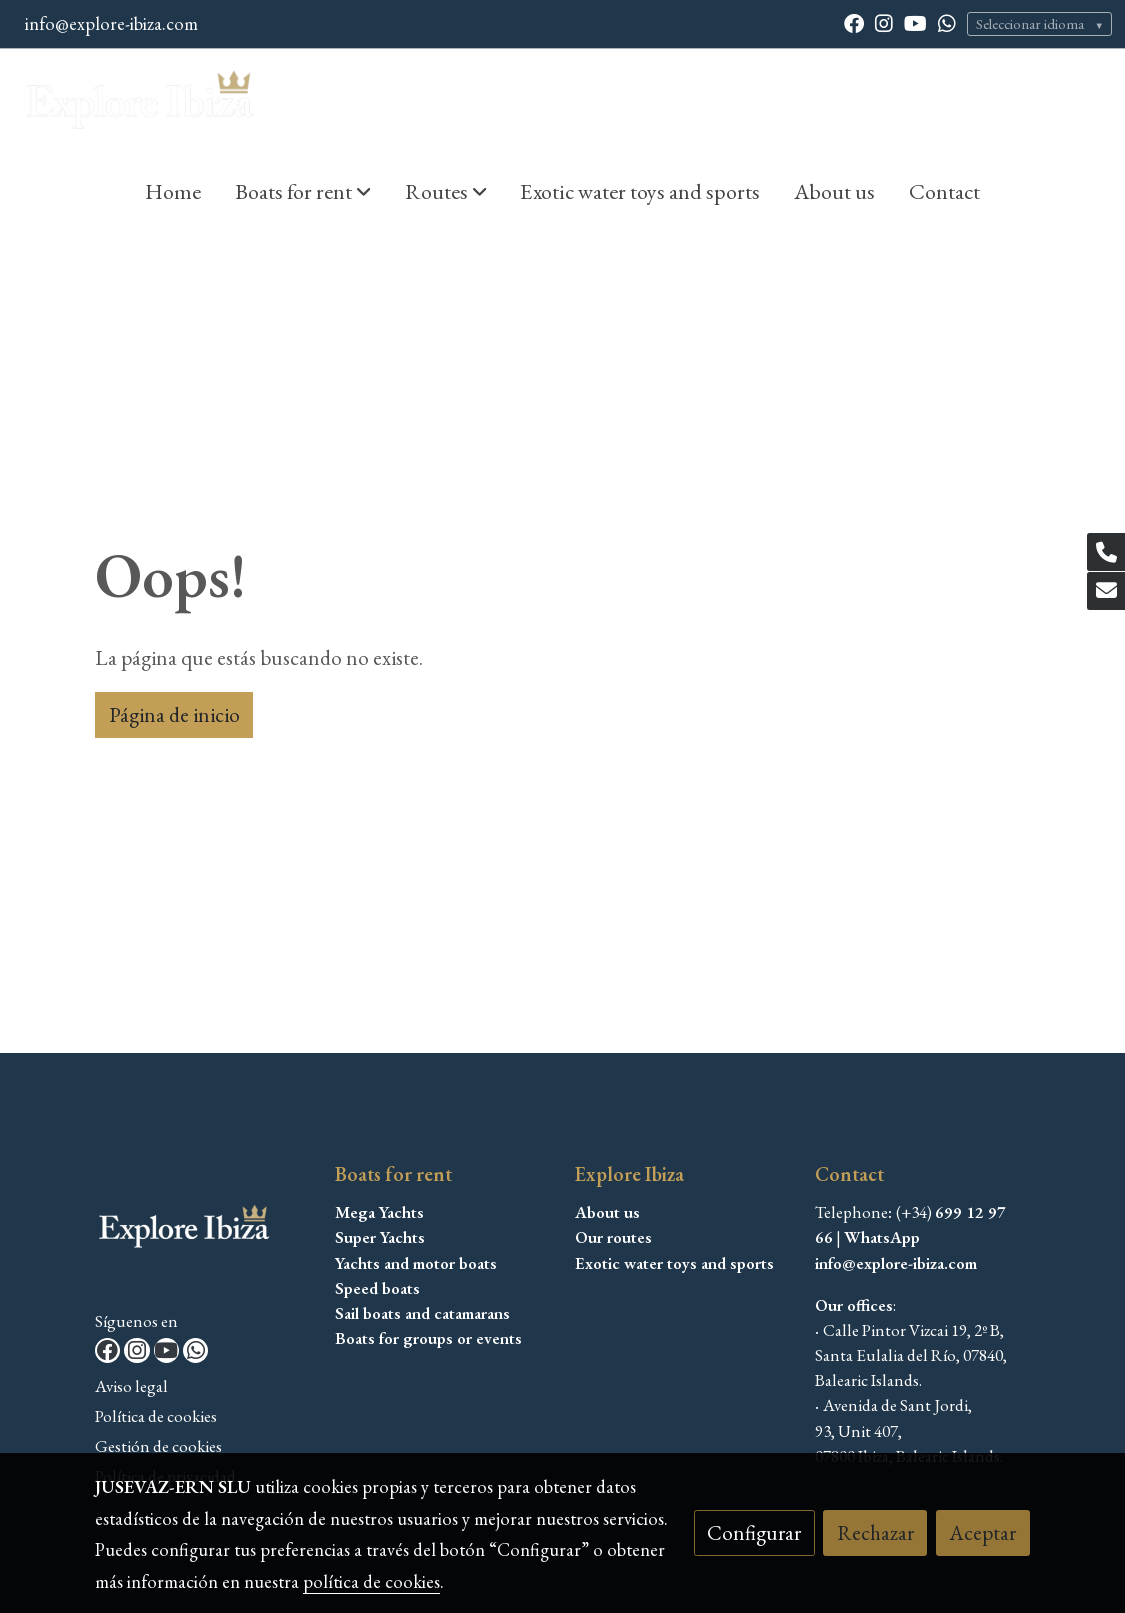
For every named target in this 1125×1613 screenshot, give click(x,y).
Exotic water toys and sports (674, 1263)
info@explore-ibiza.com (111, 23)
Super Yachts (380, 1237)
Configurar (754, 1532)
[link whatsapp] (947, 22)
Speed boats (377, 1288)
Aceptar (982, 1532)
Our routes (613, 1237)
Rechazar (875, 1532)
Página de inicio (174, 714)
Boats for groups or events (428, 1338)
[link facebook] (854, 22)
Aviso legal (131, 1386)
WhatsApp (882, 1237)
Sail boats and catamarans (422, 1313)
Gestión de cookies (158, 1446)
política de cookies (371, 1581)
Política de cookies (156, 1416)
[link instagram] (884, 22)
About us (607, 1212)
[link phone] (1106, 552)
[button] (303, 191)
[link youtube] (915, 22)
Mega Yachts (379, 1212)
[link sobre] (202, 1233)
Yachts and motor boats (416, 1263)
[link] (141, 104)
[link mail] (1106, 591)
